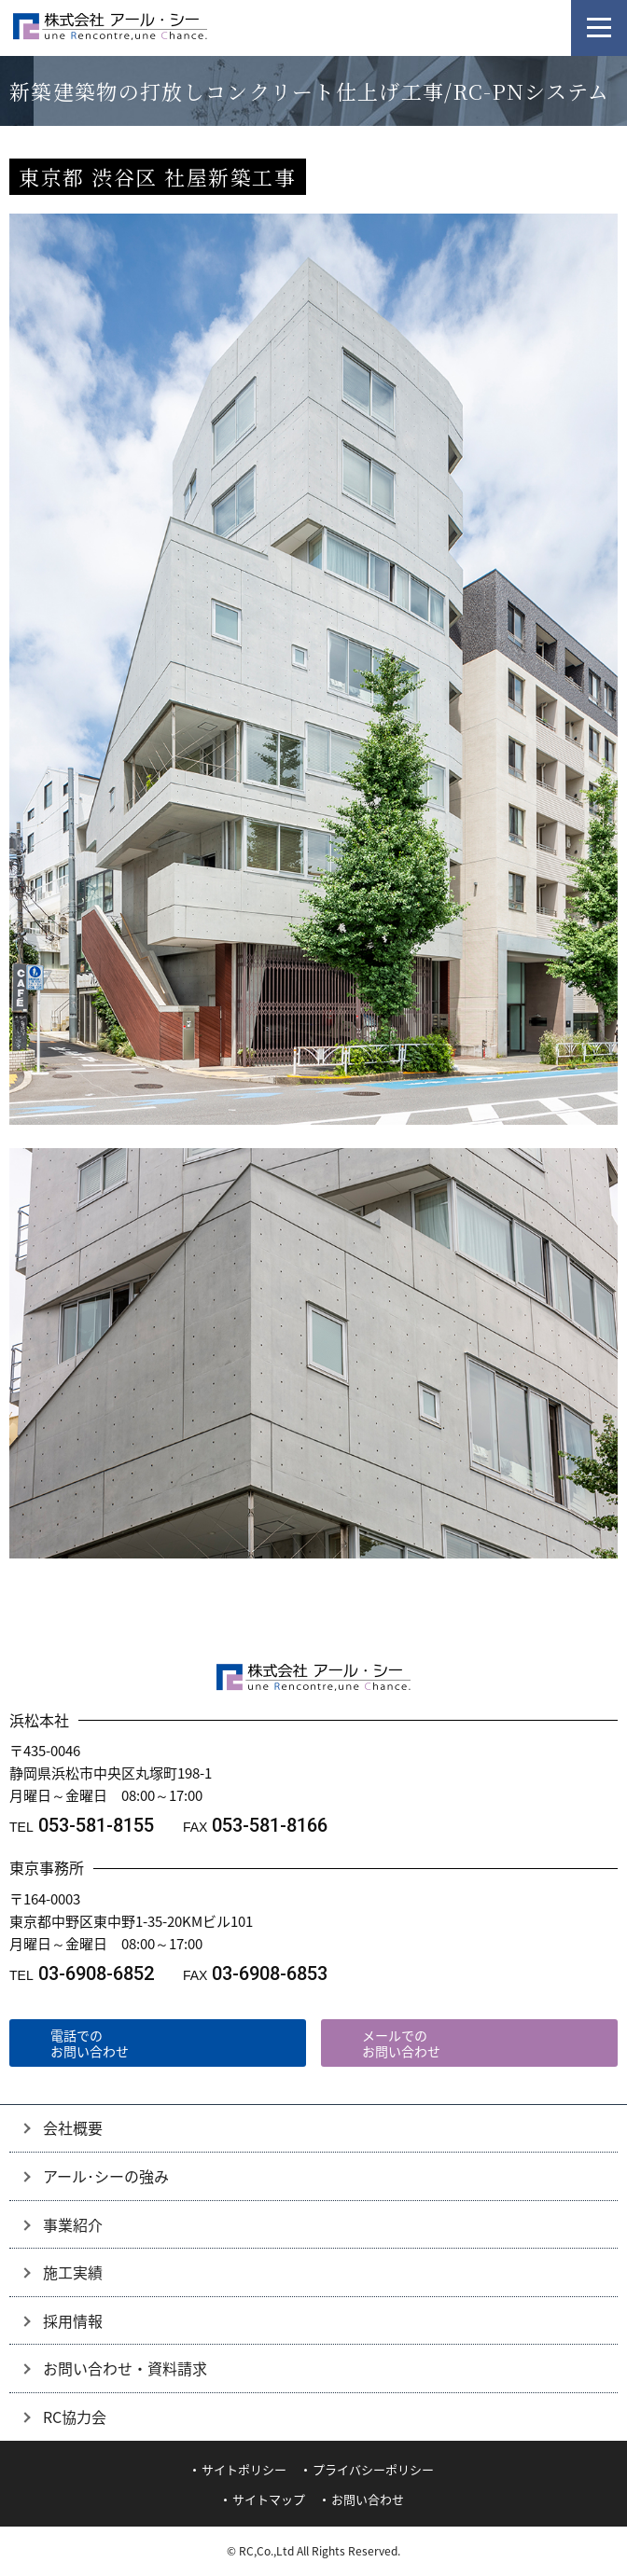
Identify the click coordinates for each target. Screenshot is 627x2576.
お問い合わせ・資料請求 (125, 2368)
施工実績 (73, 2272)
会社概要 (73, 2127)
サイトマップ (268, 2499)
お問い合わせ (367, 2499)
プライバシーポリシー (373, 2469)
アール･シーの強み (106, 2176)
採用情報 (73, 2320)
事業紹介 (73, 2224)
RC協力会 (74, 2416)
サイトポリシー (244, 2469)
